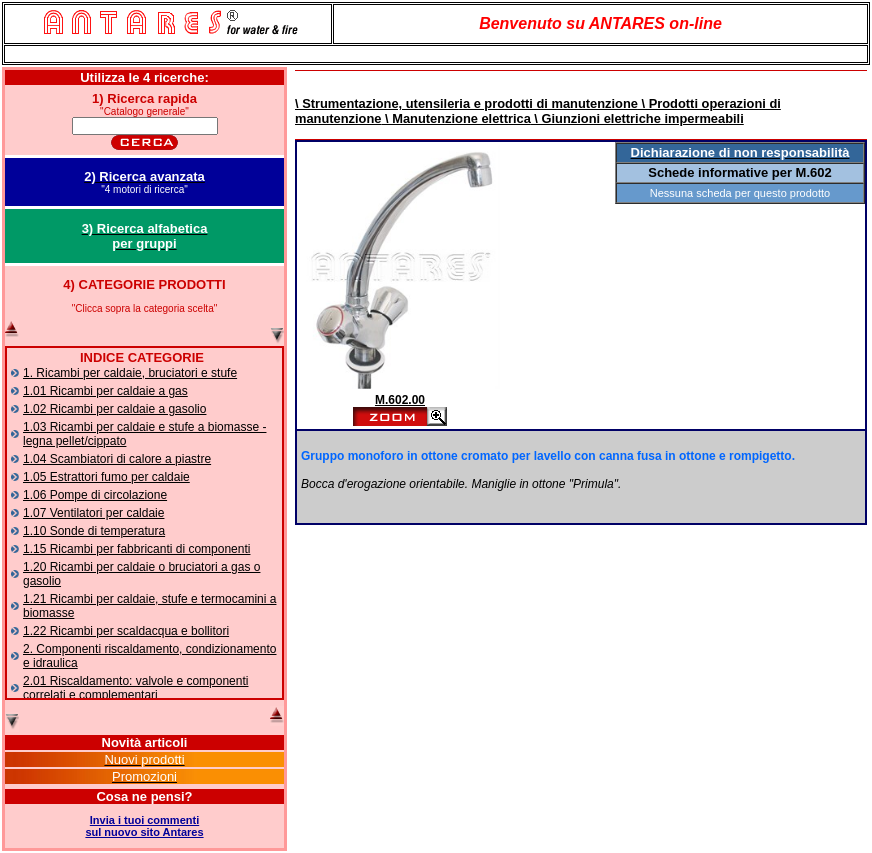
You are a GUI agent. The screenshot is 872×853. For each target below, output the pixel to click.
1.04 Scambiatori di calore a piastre (117, 459)
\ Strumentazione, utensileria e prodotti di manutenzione (466, 103)
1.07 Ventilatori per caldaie (93, 513)
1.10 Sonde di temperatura (94, 531)
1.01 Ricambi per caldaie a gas (105, 391)
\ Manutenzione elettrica (455, 118)
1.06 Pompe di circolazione (95, 495)
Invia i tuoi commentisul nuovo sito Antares (144, 826)
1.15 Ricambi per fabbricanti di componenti (136, 549)
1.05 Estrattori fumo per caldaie (106, 477)
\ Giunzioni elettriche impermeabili (637, 118)
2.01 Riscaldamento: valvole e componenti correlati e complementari (135, 688)
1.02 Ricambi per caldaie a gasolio (114, 409)
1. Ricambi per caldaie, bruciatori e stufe (130, 373)
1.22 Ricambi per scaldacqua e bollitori (126, 631)
